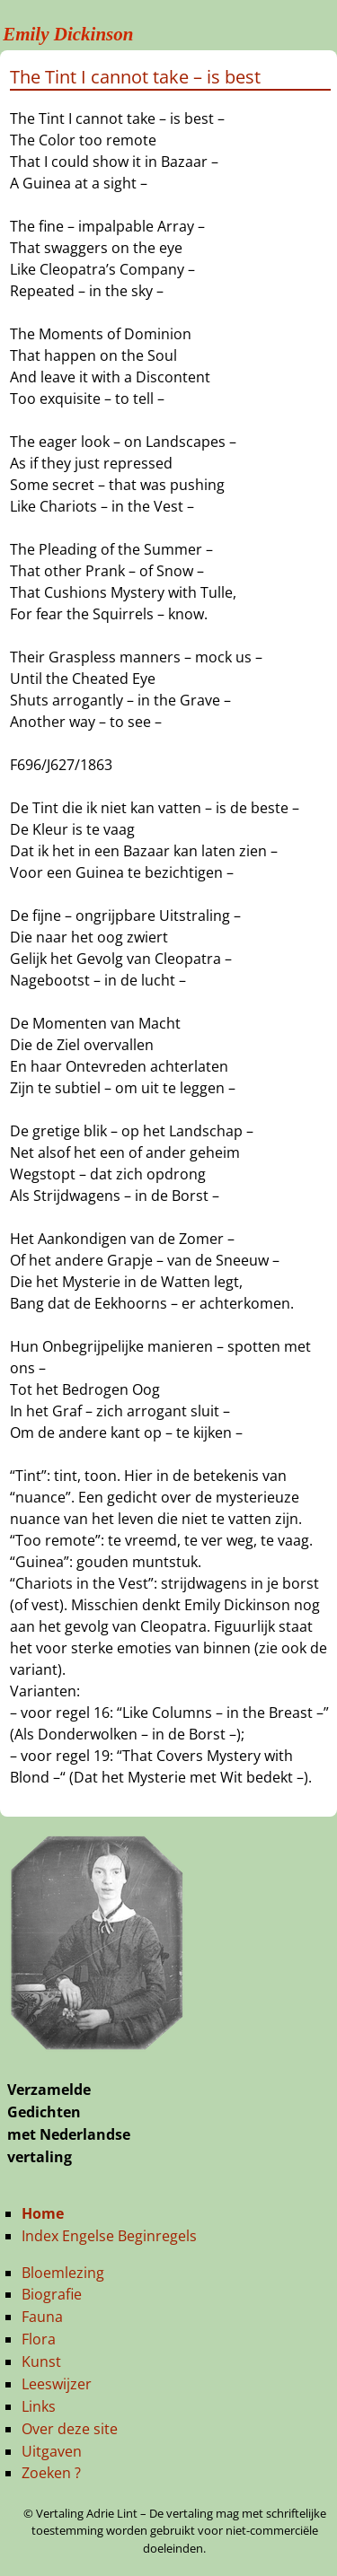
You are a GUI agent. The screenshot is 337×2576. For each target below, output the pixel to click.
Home (43, 2213)
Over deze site (70, 2429)
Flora (39, 2339)
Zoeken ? (51, 2473)
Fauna (42, 2316)
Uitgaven (52, 2451)
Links (39, 2406)
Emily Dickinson (68, 34)
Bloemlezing (63, 2272)
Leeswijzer (57, 2384)
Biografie (52, 2294)
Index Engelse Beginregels (109, 2236)
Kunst (41, 2361)
